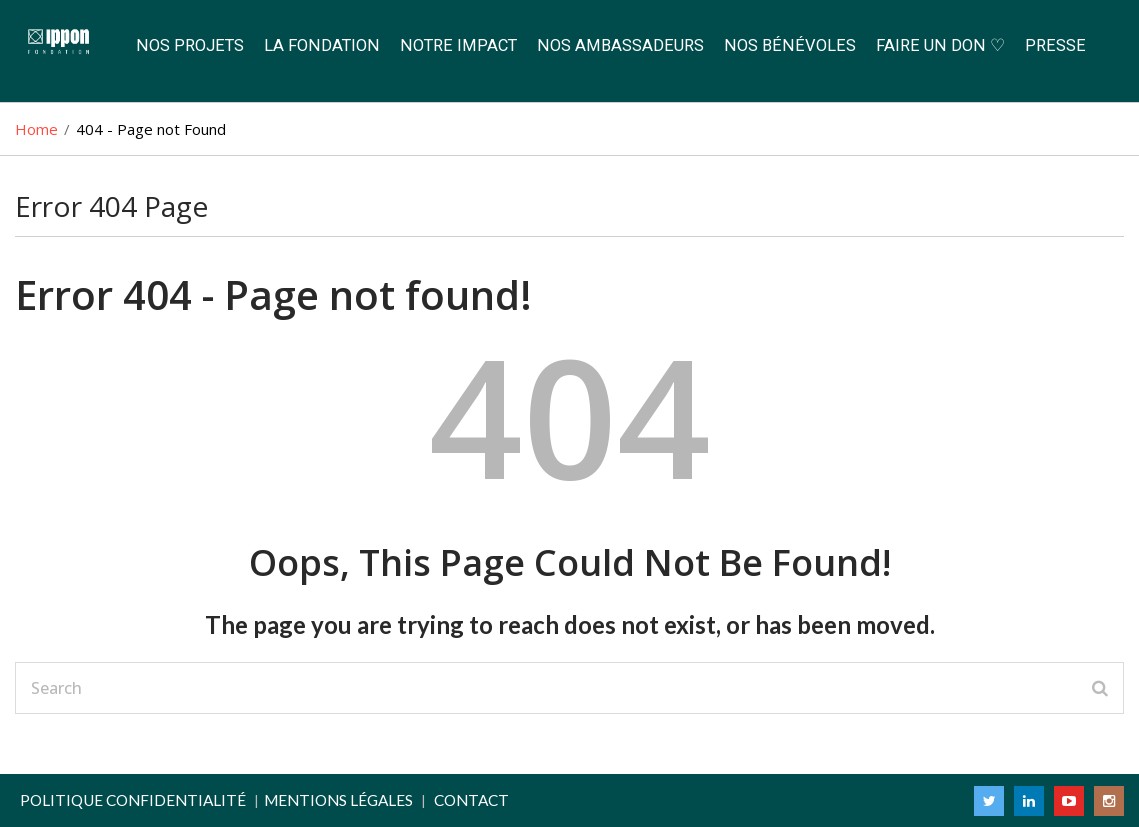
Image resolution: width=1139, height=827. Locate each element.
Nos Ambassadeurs (620, 45)
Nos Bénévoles (790, 45)
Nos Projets (190, 45)
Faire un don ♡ (940, 45)
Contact (471, 800)
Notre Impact (458, 45)
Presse (1055, 45)
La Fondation (322, 45)
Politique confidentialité (133, 800)
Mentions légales (338, 800)
